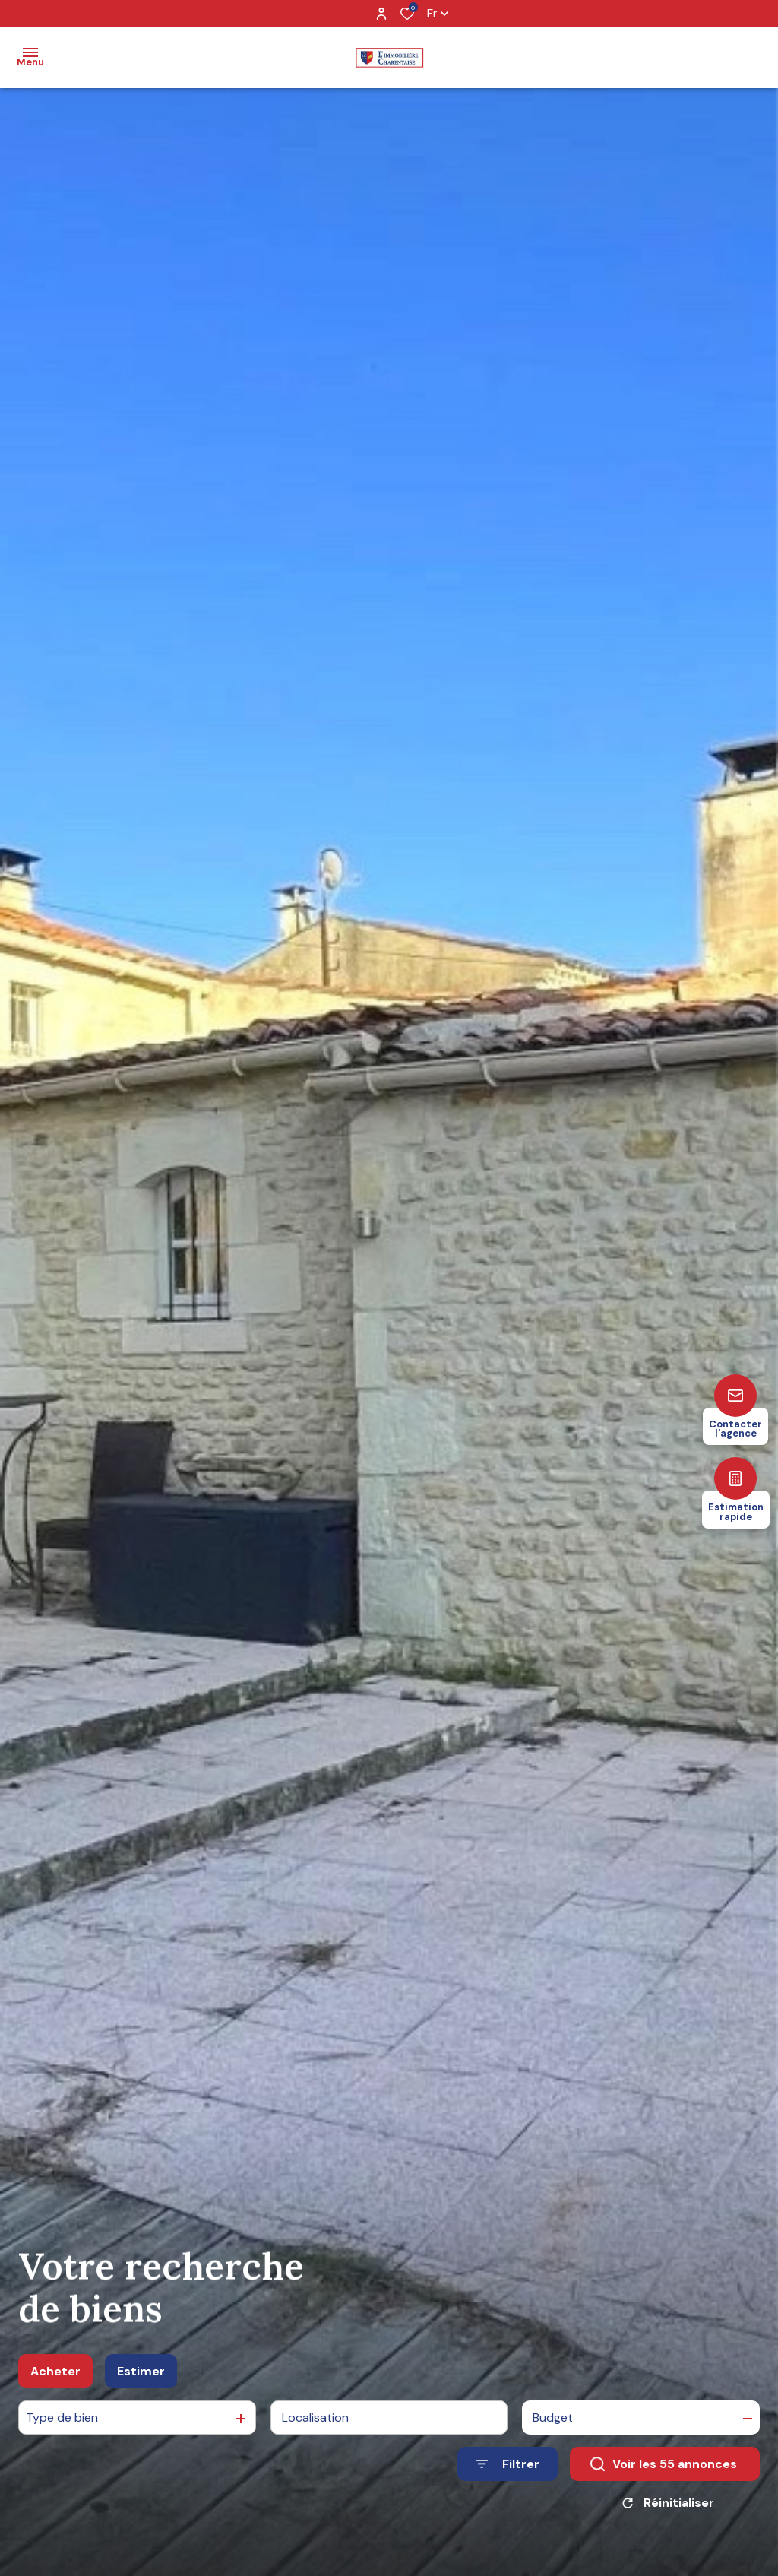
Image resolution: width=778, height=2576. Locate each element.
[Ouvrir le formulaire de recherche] (507, 2470)
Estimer (141, 2376)
